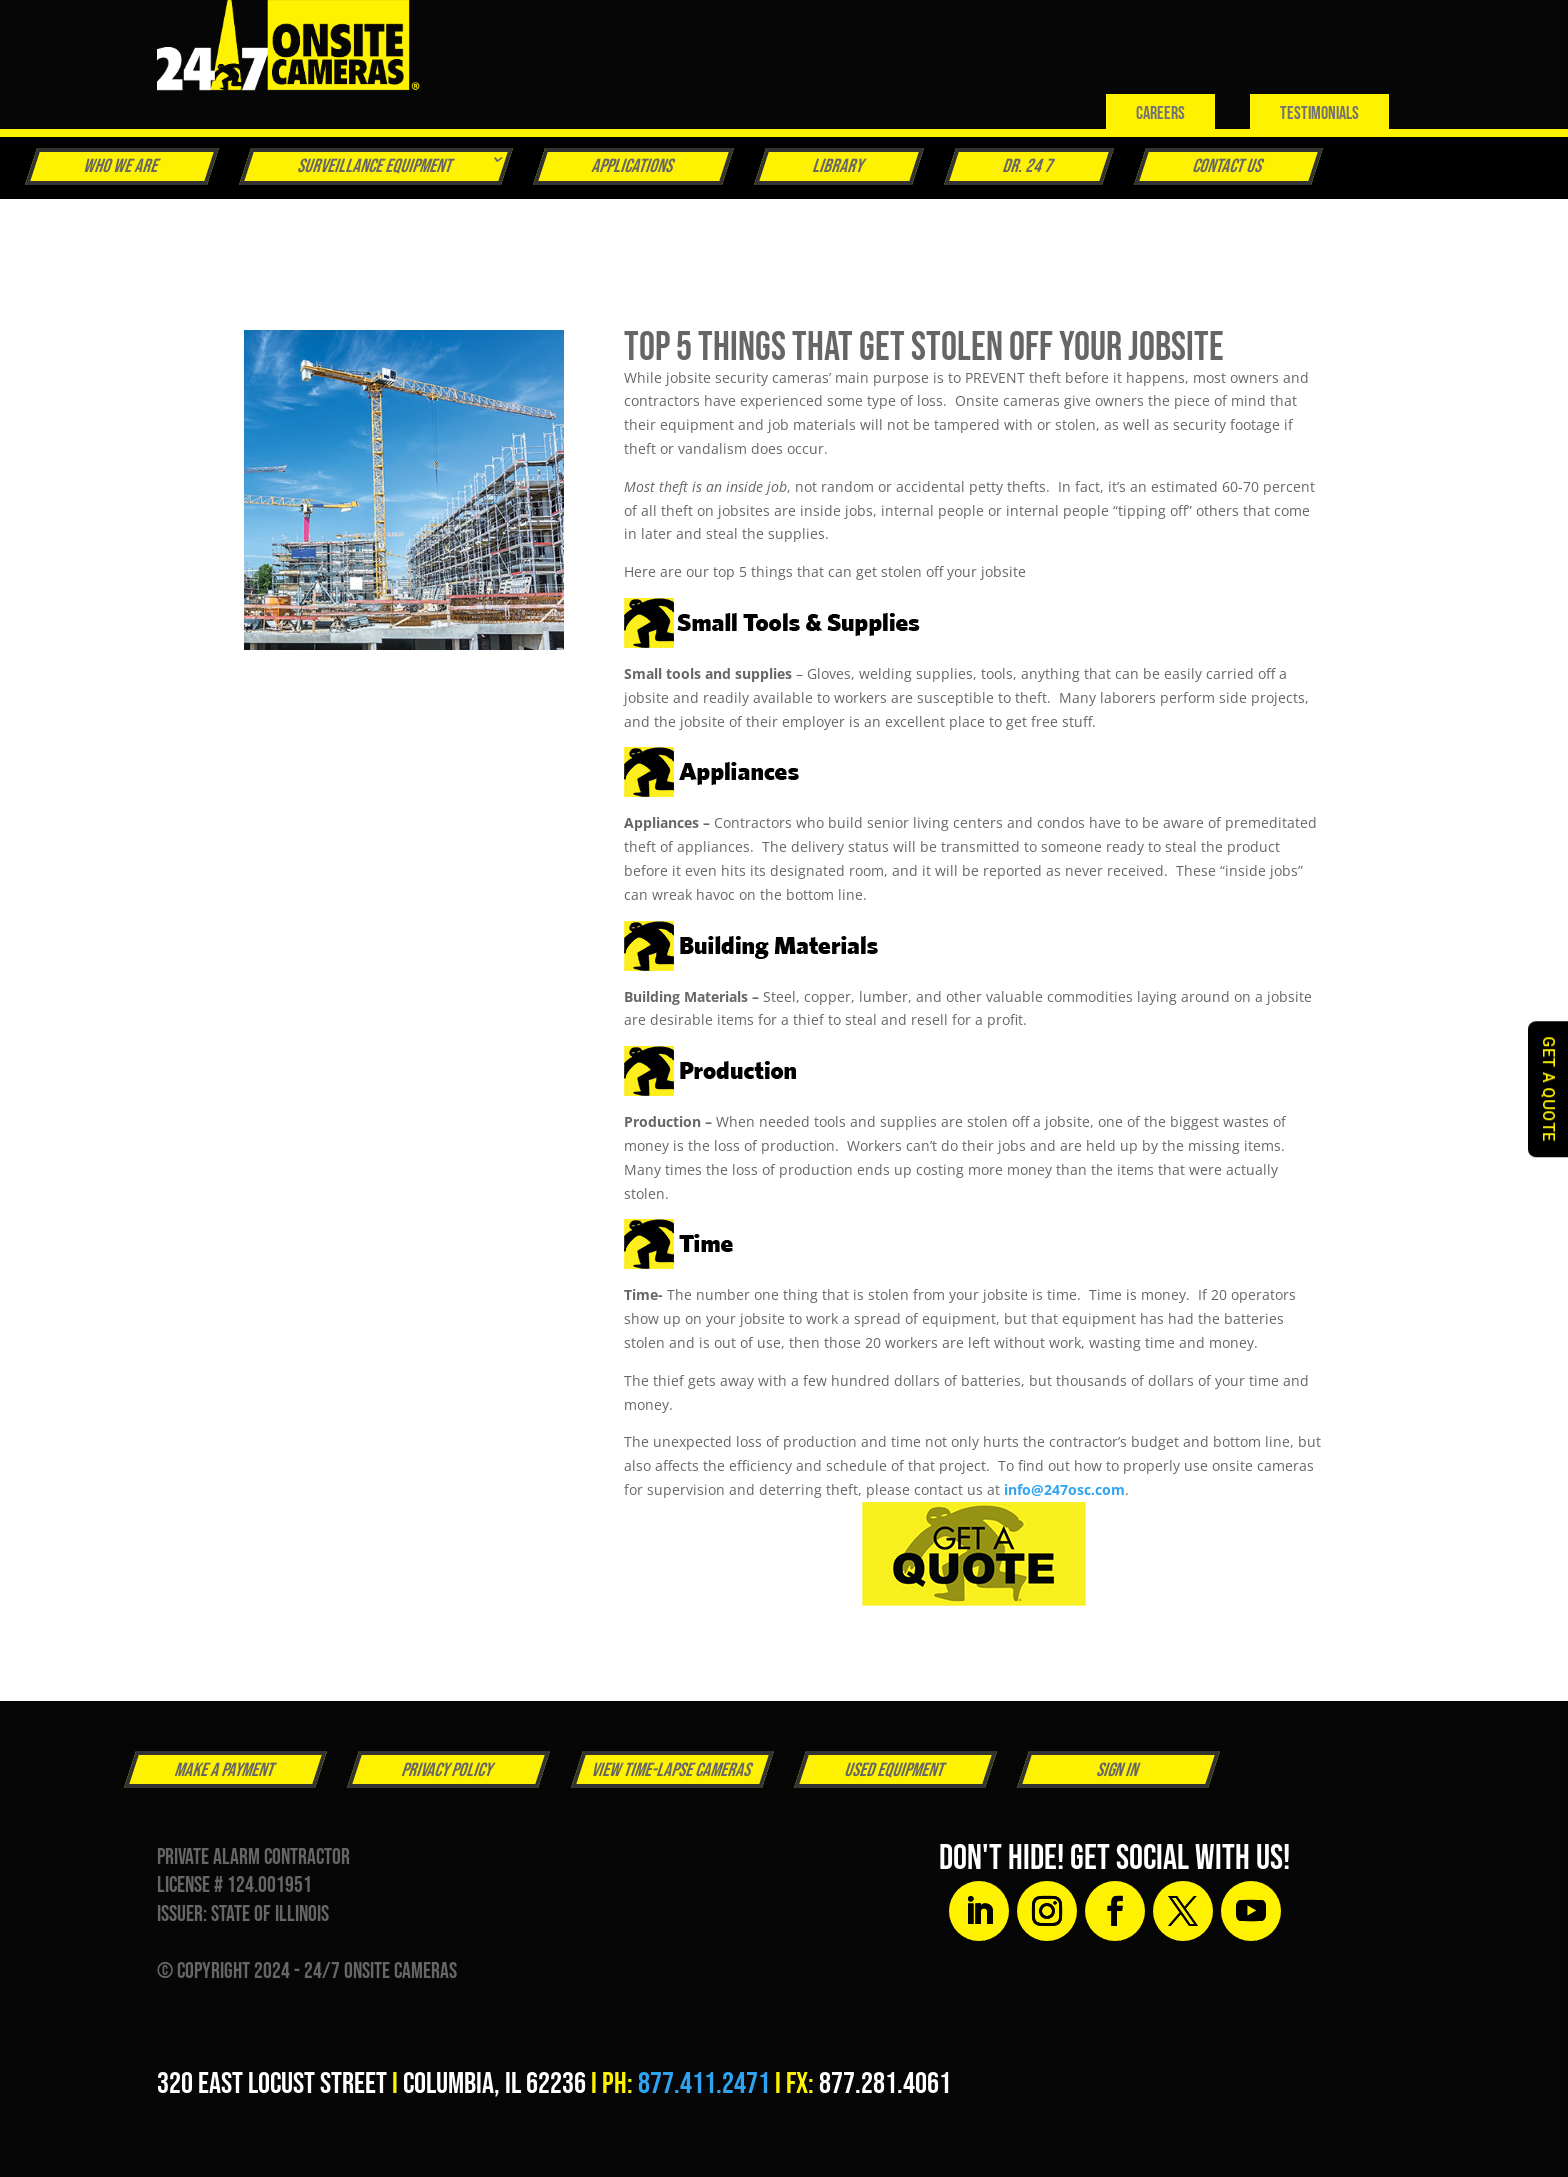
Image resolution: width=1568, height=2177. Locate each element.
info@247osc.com (1064, 1489)
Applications (633, 166)
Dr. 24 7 (1028, 166)
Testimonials (1319, 113)
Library (838, 166)
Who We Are (121, 166)
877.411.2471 (704, 2084)
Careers (1160, 113)
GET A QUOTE (1548, 1089)
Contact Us (1228, 166)
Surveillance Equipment (375, 166)
